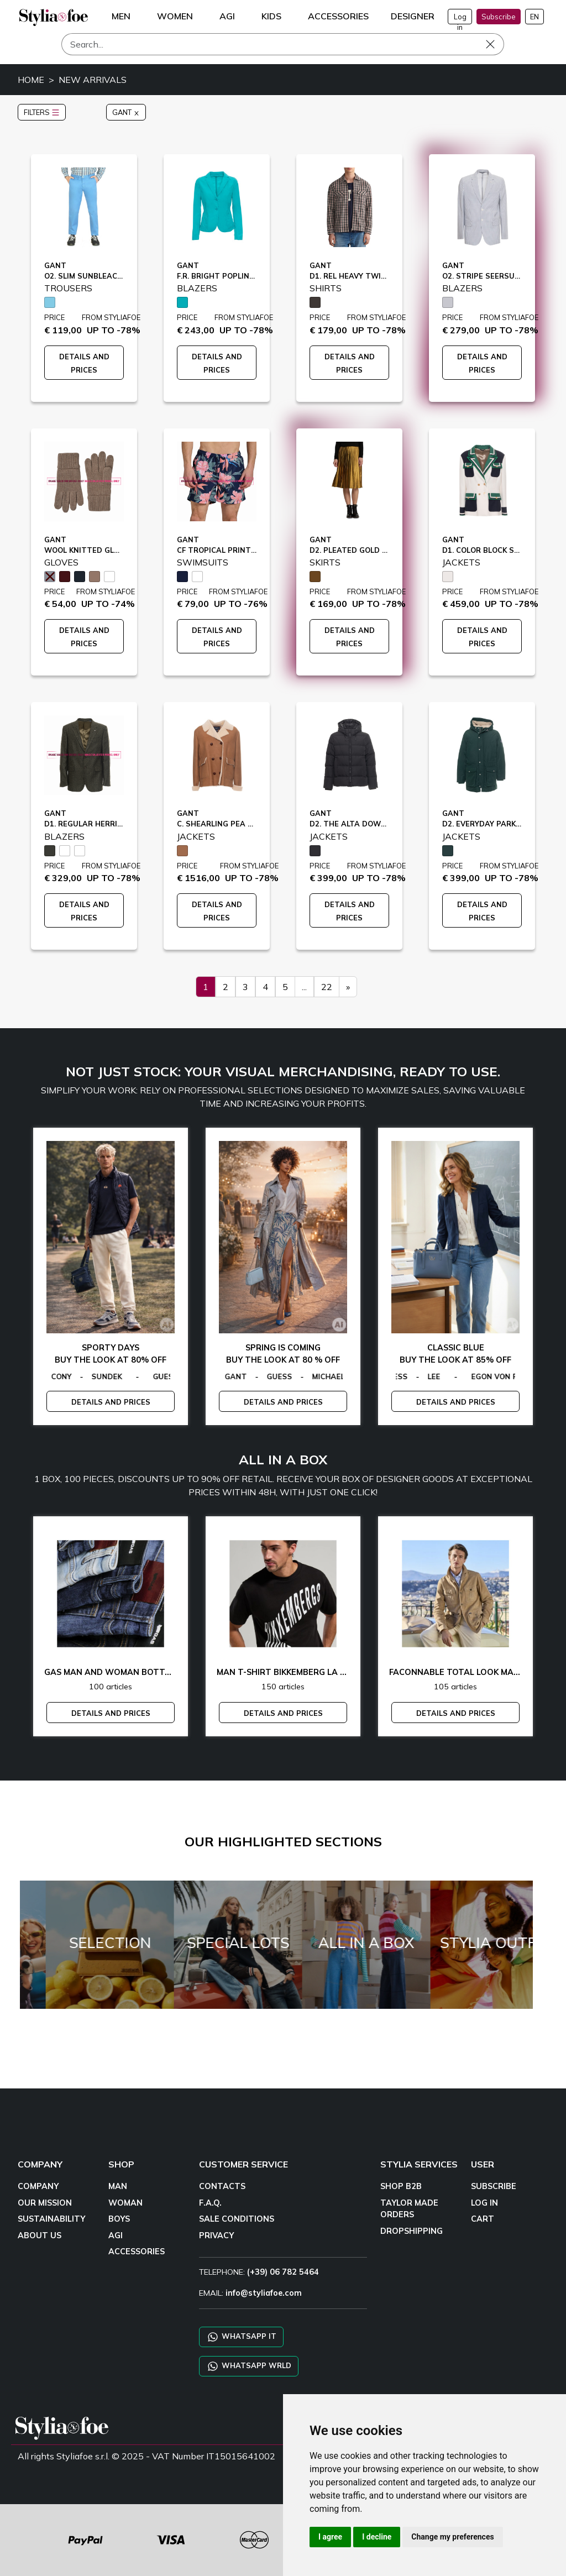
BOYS (119, 2219)
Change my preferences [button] (452, 2536)
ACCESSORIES (136, 2251)
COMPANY (38, 2186)
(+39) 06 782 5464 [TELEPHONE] (283, 2272)
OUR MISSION (45, 2203)
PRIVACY (216, 2235)
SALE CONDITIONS (236, 2219)
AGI (115, 2235)
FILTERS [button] (42, 112)
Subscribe (498, 16)
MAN (117, 2186)
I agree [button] (330, 2536)
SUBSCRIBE (493, 2186)
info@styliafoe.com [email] (264, 2293)
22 (326, 986)
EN (534, 16)
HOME (31, 79)
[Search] (282, 44)
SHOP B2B (401, 2186)
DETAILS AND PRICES (110, 1401)
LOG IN (484, 2203)
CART (482, 2219)
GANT (126, 112)
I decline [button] (376, 2536)
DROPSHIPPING (411, 2231)
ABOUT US (39, 2235)
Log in (460, 18)
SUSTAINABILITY (51, 2219)
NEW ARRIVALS (93, 79)
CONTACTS (222, 2186)
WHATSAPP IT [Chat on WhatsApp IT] (241, 2337)
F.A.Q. (210, 2203)
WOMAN (125, 2203)
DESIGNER (412, 16)
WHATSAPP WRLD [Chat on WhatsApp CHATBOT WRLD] (248, 2366)
